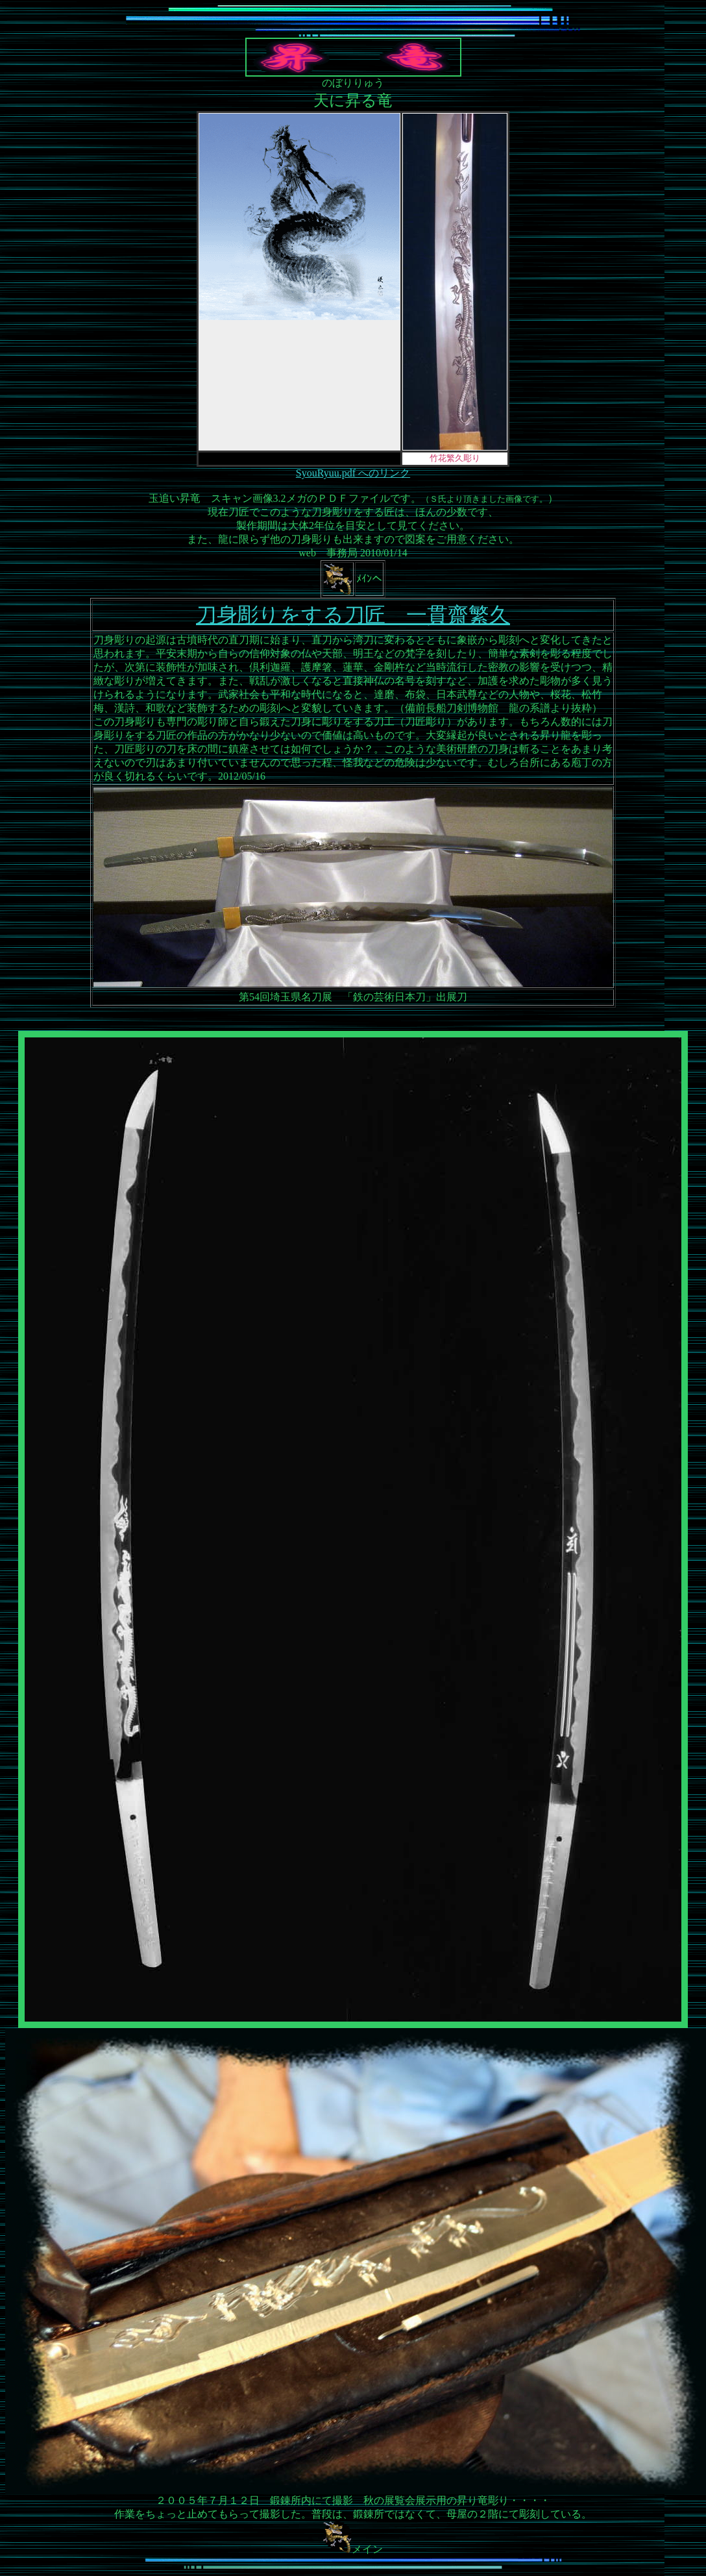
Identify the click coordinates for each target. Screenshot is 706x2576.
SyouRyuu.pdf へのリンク (353, 472)
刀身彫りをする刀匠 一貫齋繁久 (353, 614)
